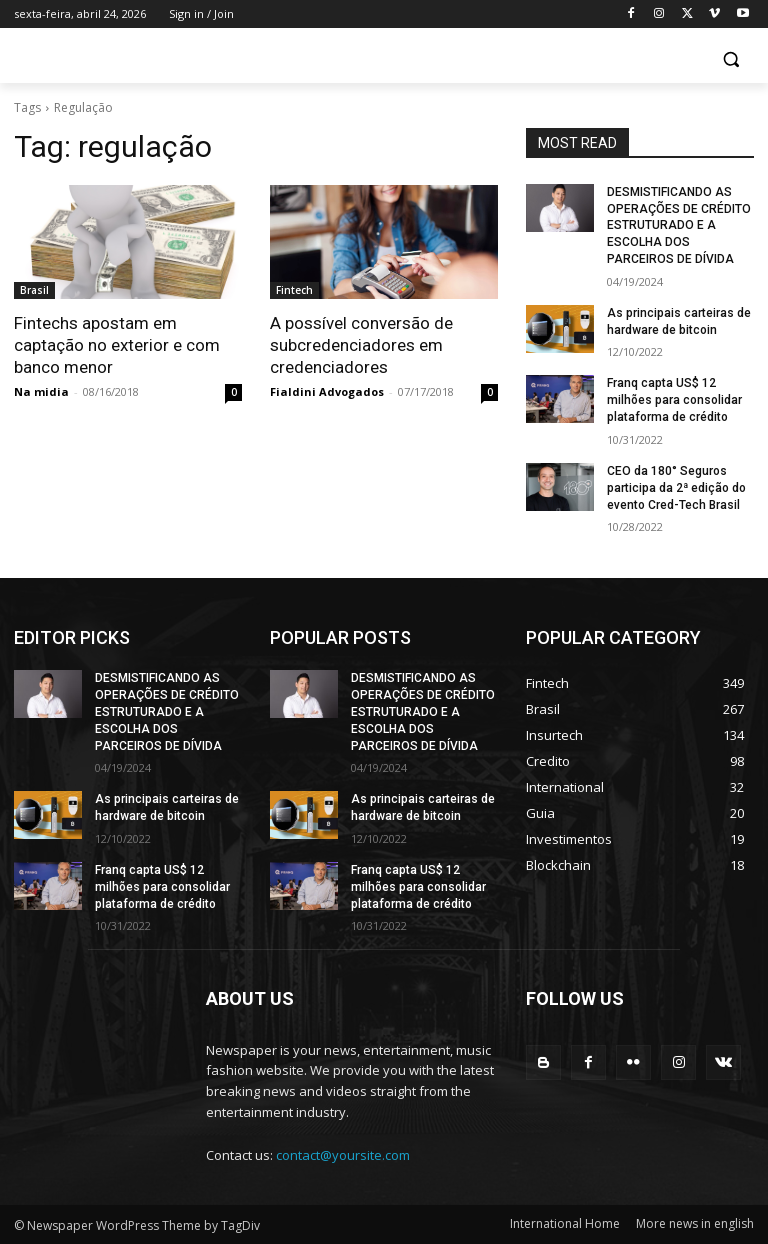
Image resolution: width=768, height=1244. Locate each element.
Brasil (34, 290)
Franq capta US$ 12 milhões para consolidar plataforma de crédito (674, 400)
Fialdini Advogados (327, 391)
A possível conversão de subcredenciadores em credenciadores (361, 345)
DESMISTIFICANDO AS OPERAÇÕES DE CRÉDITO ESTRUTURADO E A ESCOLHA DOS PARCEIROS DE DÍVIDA (679, 225)
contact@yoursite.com (343, 1154)
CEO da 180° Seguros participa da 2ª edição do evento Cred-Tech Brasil (676, 488)
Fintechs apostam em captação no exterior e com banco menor (117, 345)
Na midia (41, 391)
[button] (730, 59)
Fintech (294, 290)
